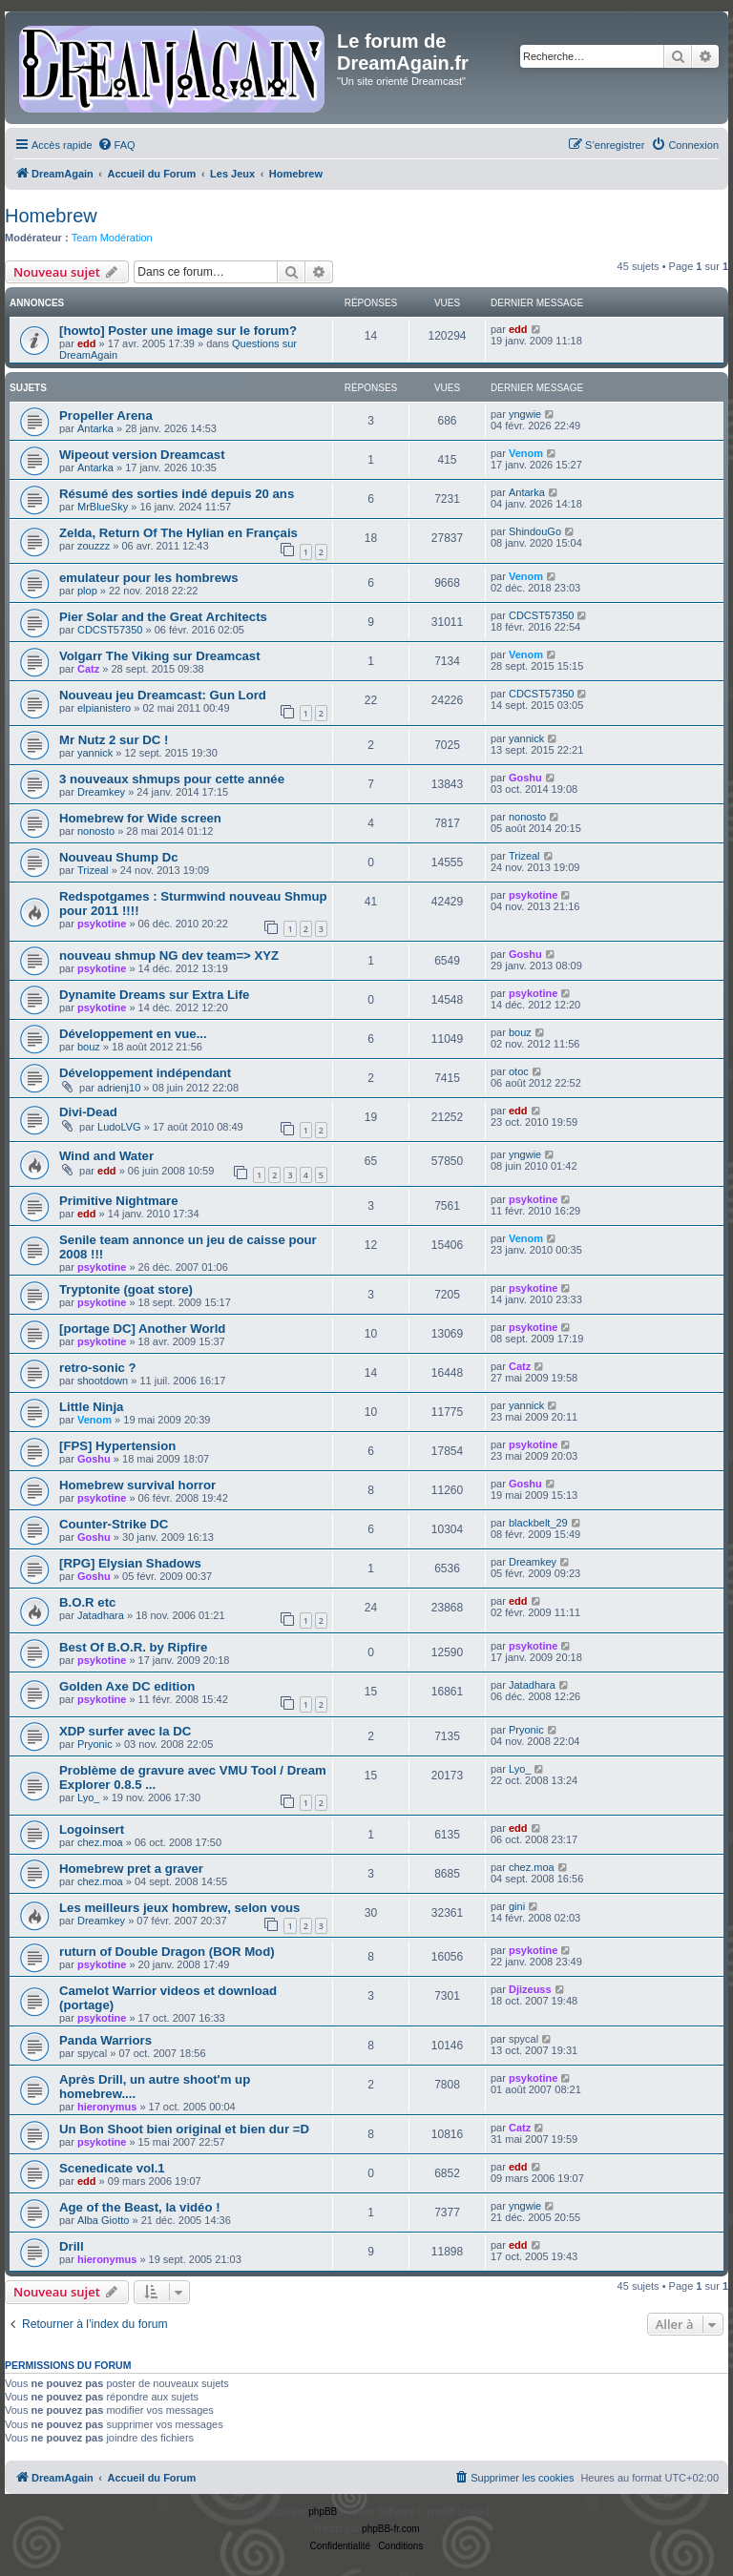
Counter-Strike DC (113, 1524)
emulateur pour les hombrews (149, 578)
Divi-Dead (88, 1112)
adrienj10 (118, 1087)
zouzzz (93, 545)
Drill (71, 2246)
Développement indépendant (145, 1073)
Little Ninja (91, 1407)
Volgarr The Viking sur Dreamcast (160, 656)
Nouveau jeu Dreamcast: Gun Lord (162, 695)
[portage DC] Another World (142, 1328)
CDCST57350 (109, 629)
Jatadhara (100, 1615)
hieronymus (106, 2106)
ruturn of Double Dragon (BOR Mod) (167, 1951)
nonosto (96, 831)
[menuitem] (116, 145)
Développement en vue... (133, 1034)
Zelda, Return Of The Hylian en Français (178, 533)
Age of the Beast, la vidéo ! (139, 2207)
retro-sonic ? (97, 1368)
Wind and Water (106, 1156)
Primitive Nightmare (118, 1201)
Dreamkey (101, 792)
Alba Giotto (103, 2220)
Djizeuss (530, 1989)
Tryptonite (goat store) (126, 1289)
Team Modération (112, 237)
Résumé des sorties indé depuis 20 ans (176, 494)
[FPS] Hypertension (117, 1446)
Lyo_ (88, 1797)
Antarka (95, 428)
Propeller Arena (106, 415)
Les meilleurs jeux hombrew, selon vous (179, 1908)
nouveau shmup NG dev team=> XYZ (169, 955)
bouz (88, 1046)
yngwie (525, 414)
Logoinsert (91, 1829)
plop (87, 590)
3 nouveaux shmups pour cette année (171, 779)
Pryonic (95, 1744)
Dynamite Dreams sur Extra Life (154, 994)
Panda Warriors (105, 2040)
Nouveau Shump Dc (118, 857)
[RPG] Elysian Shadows (130, 1563)
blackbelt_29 (538, 1522)
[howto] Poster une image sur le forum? (178, 330)
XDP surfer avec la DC (125, 1731)
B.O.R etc (87, 1602)
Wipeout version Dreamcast (142, 454)
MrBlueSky (102, 506)
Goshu (525, 777)
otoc (519, 1071)
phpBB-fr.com (391, 2529)
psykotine (101, 923)
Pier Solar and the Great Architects (163, 617)
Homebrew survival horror (137, 1485)
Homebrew (51, 215)
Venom (526, 453)
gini (517, 1906)
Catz (88, 669)
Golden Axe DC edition (127, 1686)
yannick (95, 752)
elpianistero (104, 708)
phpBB (322, 2511)
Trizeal (93, 870)
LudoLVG (119, 1126)
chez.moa (100, 1842)
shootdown (102, 1380)
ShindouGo (535, 531)
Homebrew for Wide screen (140, 818)
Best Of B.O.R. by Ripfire (133, 1647)
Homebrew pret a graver (131, 1868)
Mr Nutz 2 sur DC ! (113, 740)
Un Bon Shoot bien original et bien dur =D (184, 2129)
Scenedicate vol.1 (112, 2168)
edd (86, 343)
